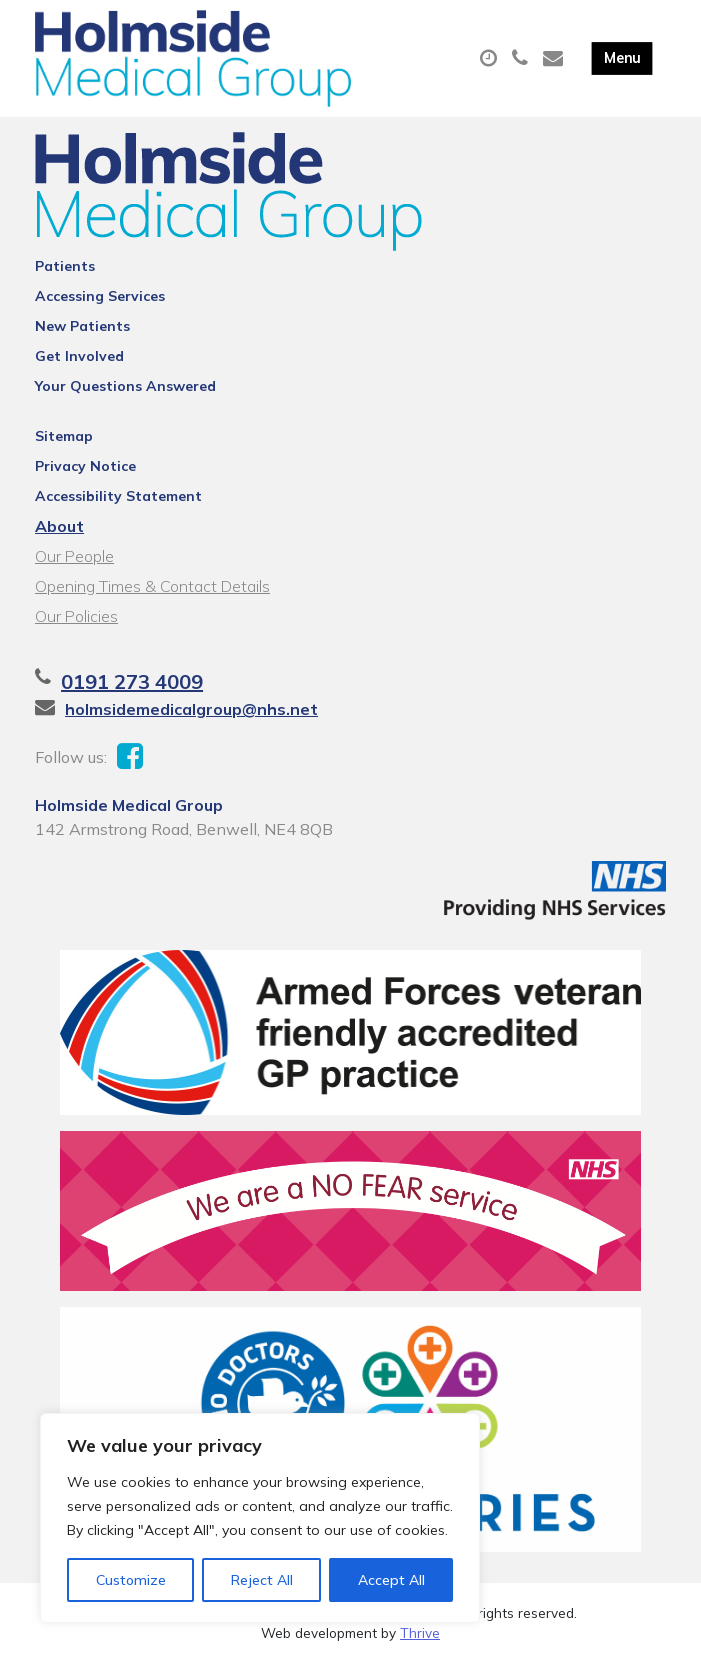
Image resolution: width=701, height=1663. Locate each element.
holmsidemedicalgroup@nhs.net (191, 709)
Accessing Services (100, 296)
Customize (131, 1580)
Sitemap (64, 436)
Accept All (391, 1580)
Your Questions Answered (125, 386)
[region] (260, 1518)
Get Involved (79, 356)
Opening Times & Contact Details (152, 586)
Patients (65, 266)
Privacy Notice (85, 466)
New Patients (82, 326)
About (59, 526)
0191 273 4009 (132, 681)
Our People (74, 556)
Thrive (420, 1632)
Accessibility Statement (118, 496)
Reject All (262, 1580)
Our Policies (76, 616)
